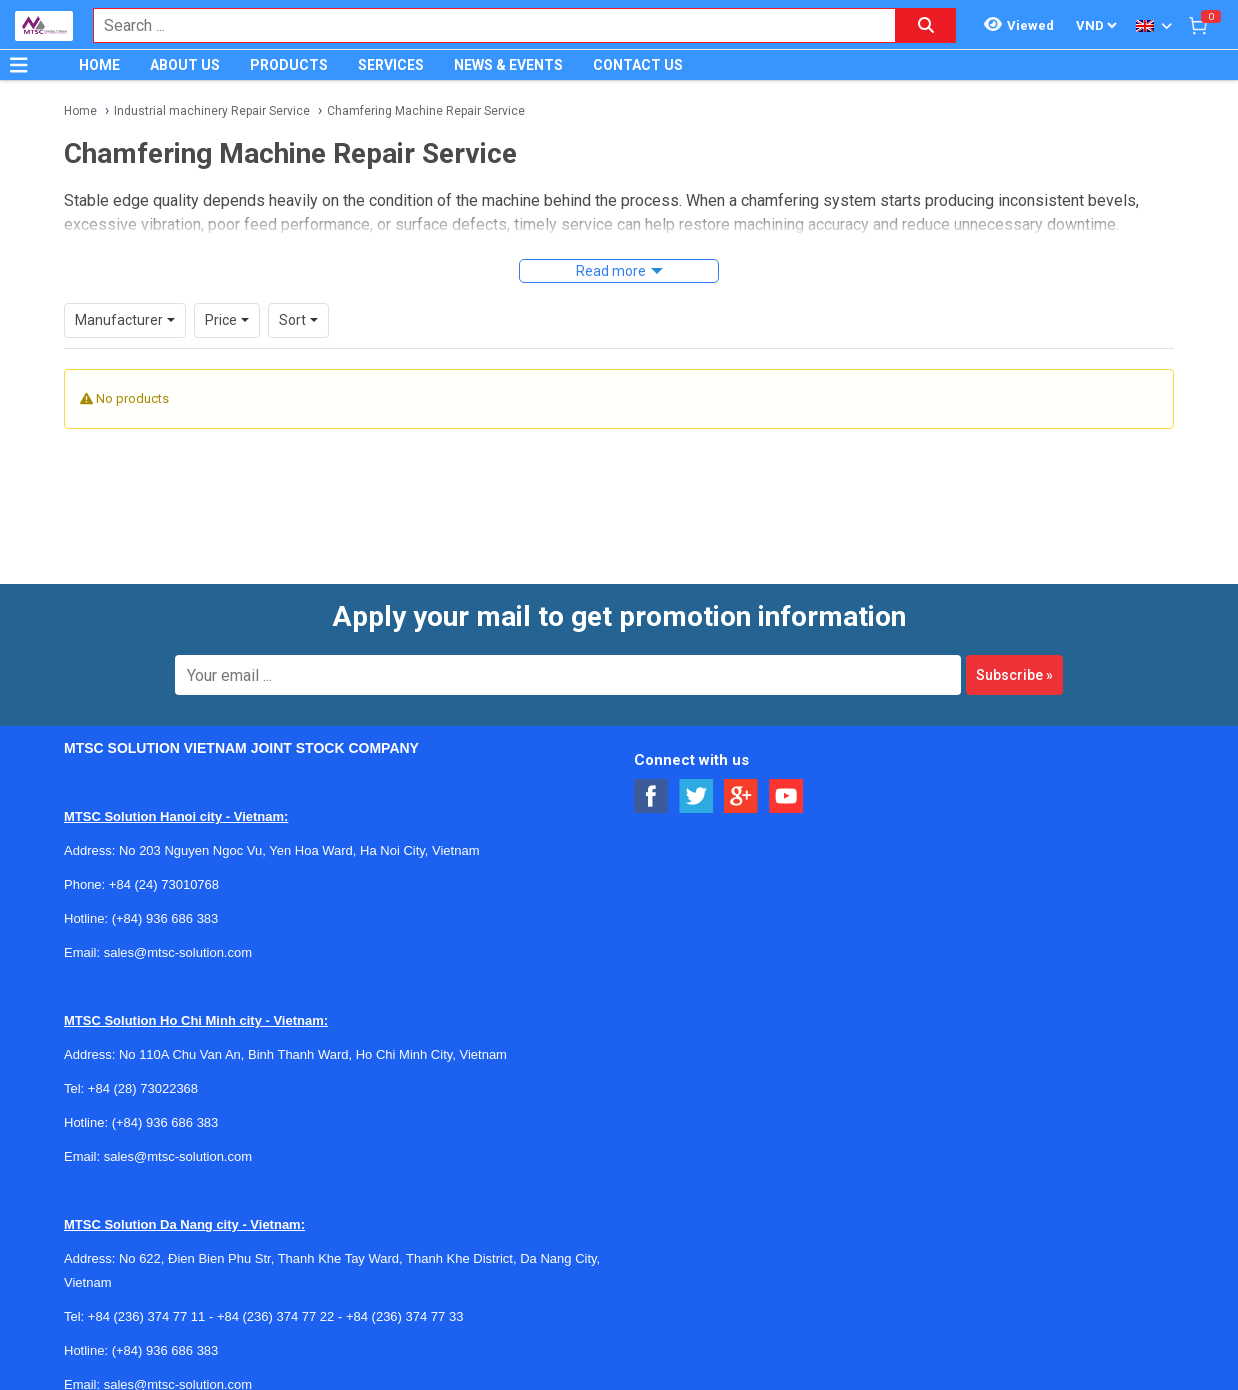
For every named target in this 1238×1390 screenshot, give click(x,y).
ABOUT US (185, 65)
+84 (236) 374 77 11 (146, 1316)
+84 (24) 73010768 (164, 884)
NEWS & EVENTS (508, 65)
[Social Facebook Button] (651, 796)
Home (80, 111)
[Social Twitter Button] (696, 796)
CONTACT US (638, 65)
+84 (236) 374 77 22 (275, 1316)
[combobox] (484, 25)
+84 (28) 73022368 (143, 1088)
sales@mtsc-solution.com (178, 952)
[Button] (19, 65)
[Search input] (484, 25)
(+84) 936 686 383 (165, 918)
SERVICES (391, 65)
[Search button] (926, 25)
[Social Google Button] (741, 796)
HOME (99, 65)
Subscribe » (1014, 675)
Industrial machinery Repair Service (212, 111)
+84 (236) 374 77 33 (404, 1316)
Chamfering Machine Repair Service (426, 111)
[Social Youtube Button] (786, 796)
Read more (611, 271)
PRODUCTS (289, 65)
